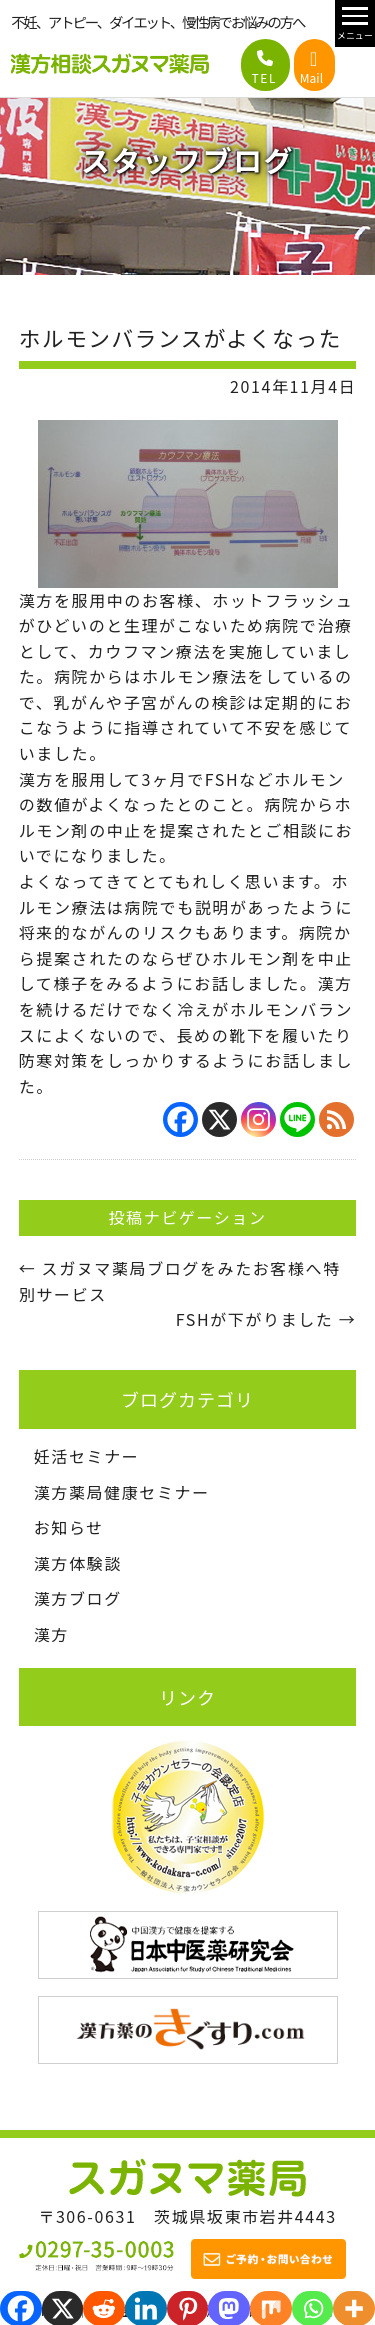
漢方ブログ (78, 1598)
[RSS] (336, 1119)
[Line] (297, 1119)
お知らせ (69, 1527)
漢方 (51, 1634)
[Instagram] (258, 1119)
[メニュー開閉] (355, 23)
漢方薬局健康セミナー (122, 1492)
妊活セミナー (87, 1456)
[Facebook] (180, 1119)
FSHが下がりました (266, 1319)
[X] (219, 1119)
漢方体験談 (78, 1563)
